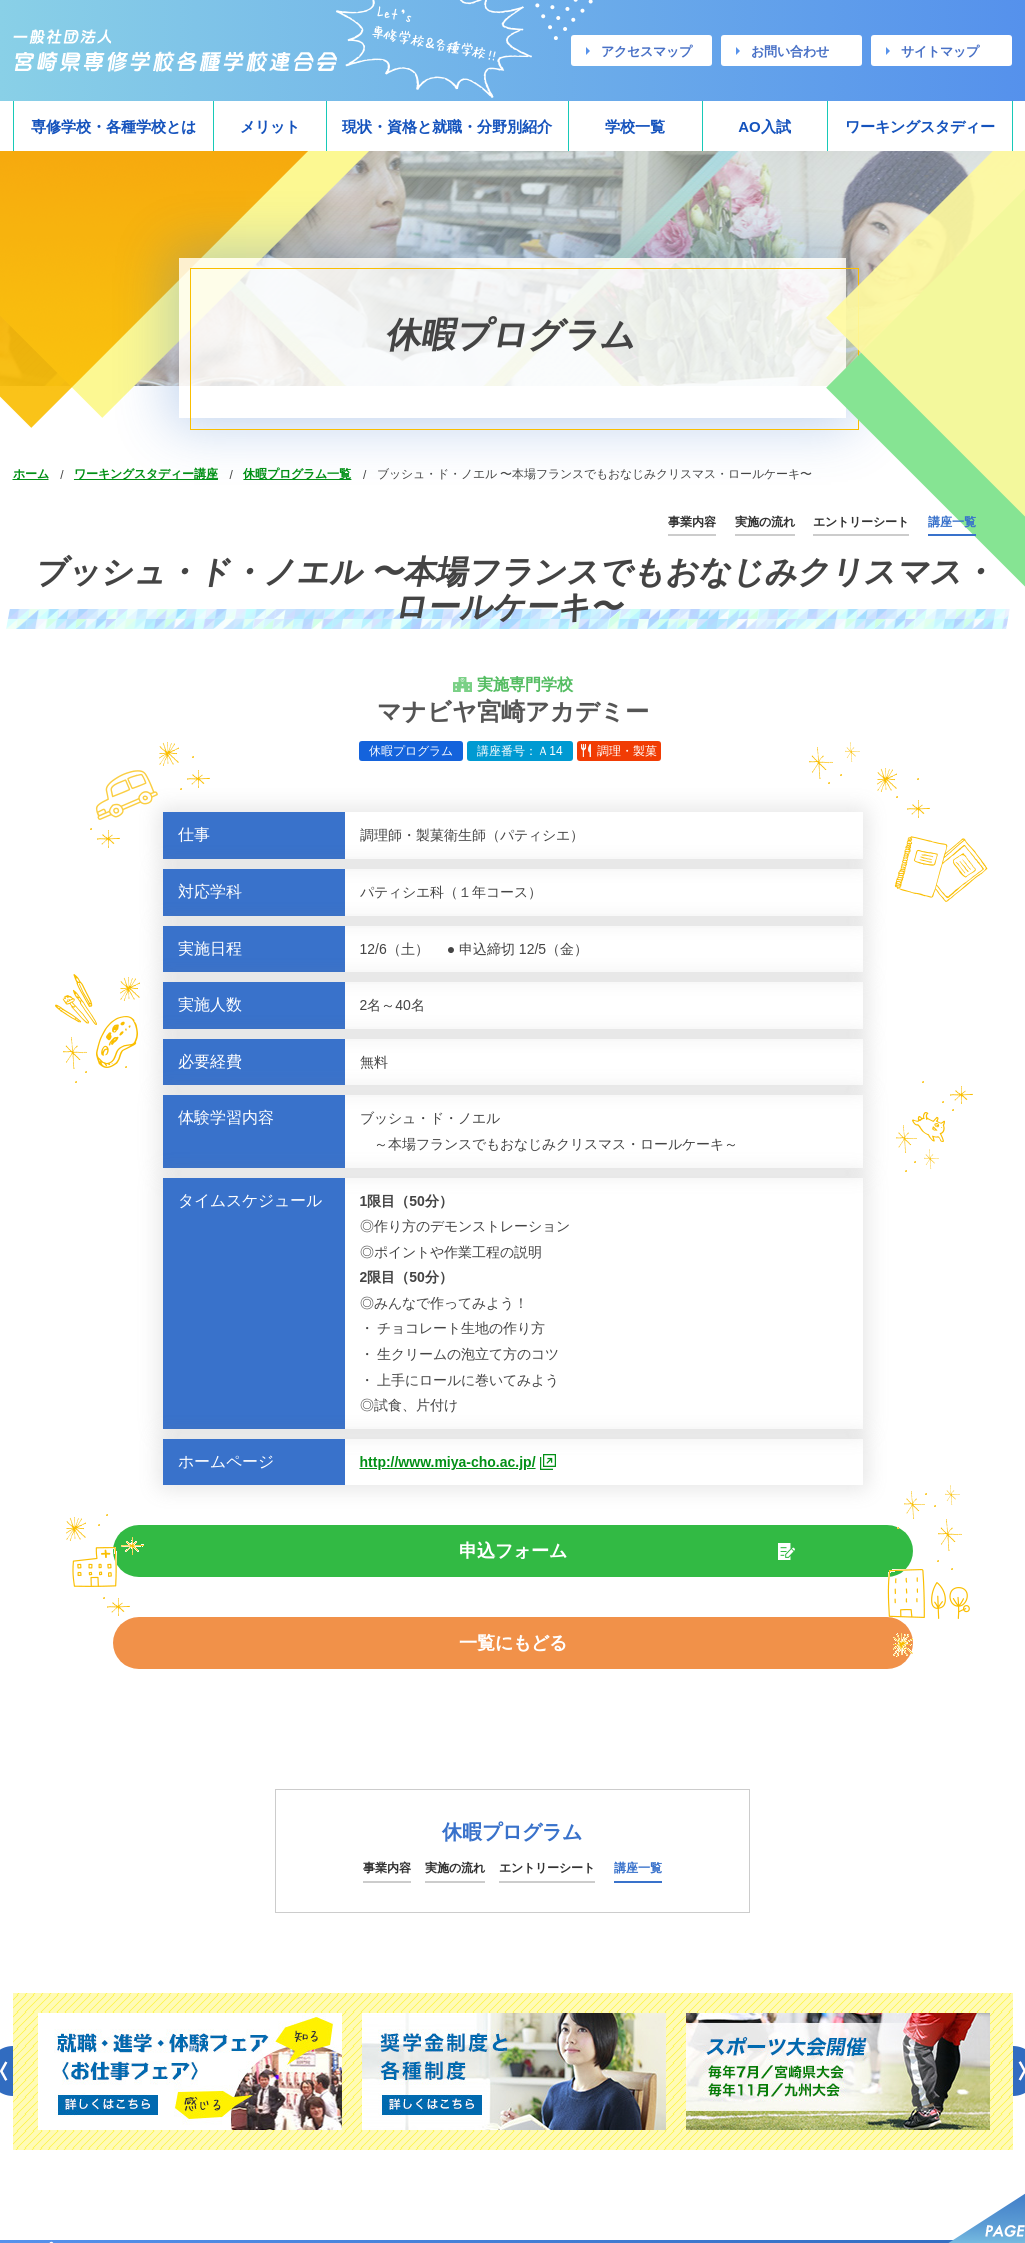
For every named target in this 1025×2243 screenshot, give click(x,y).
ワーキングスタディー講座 (146, 474)
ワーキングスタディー (920, 126)
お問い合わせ (790, 51)
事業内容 (692, 522)
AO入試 (764, 126)
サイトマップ (940, 51)
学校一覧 (635, 126)
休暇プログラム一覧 (297, 474)
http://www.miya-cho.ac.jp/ (448, 1462)
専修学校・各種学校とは (113, 126)
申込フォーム (353, 1554)
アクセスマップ (646, 51)
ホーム (31, 474)
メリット (270, 126)
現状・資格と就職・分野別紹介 (447, 126)
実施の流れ (765, 522)
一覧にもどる (672, 1554)
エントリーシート (861, 522)
